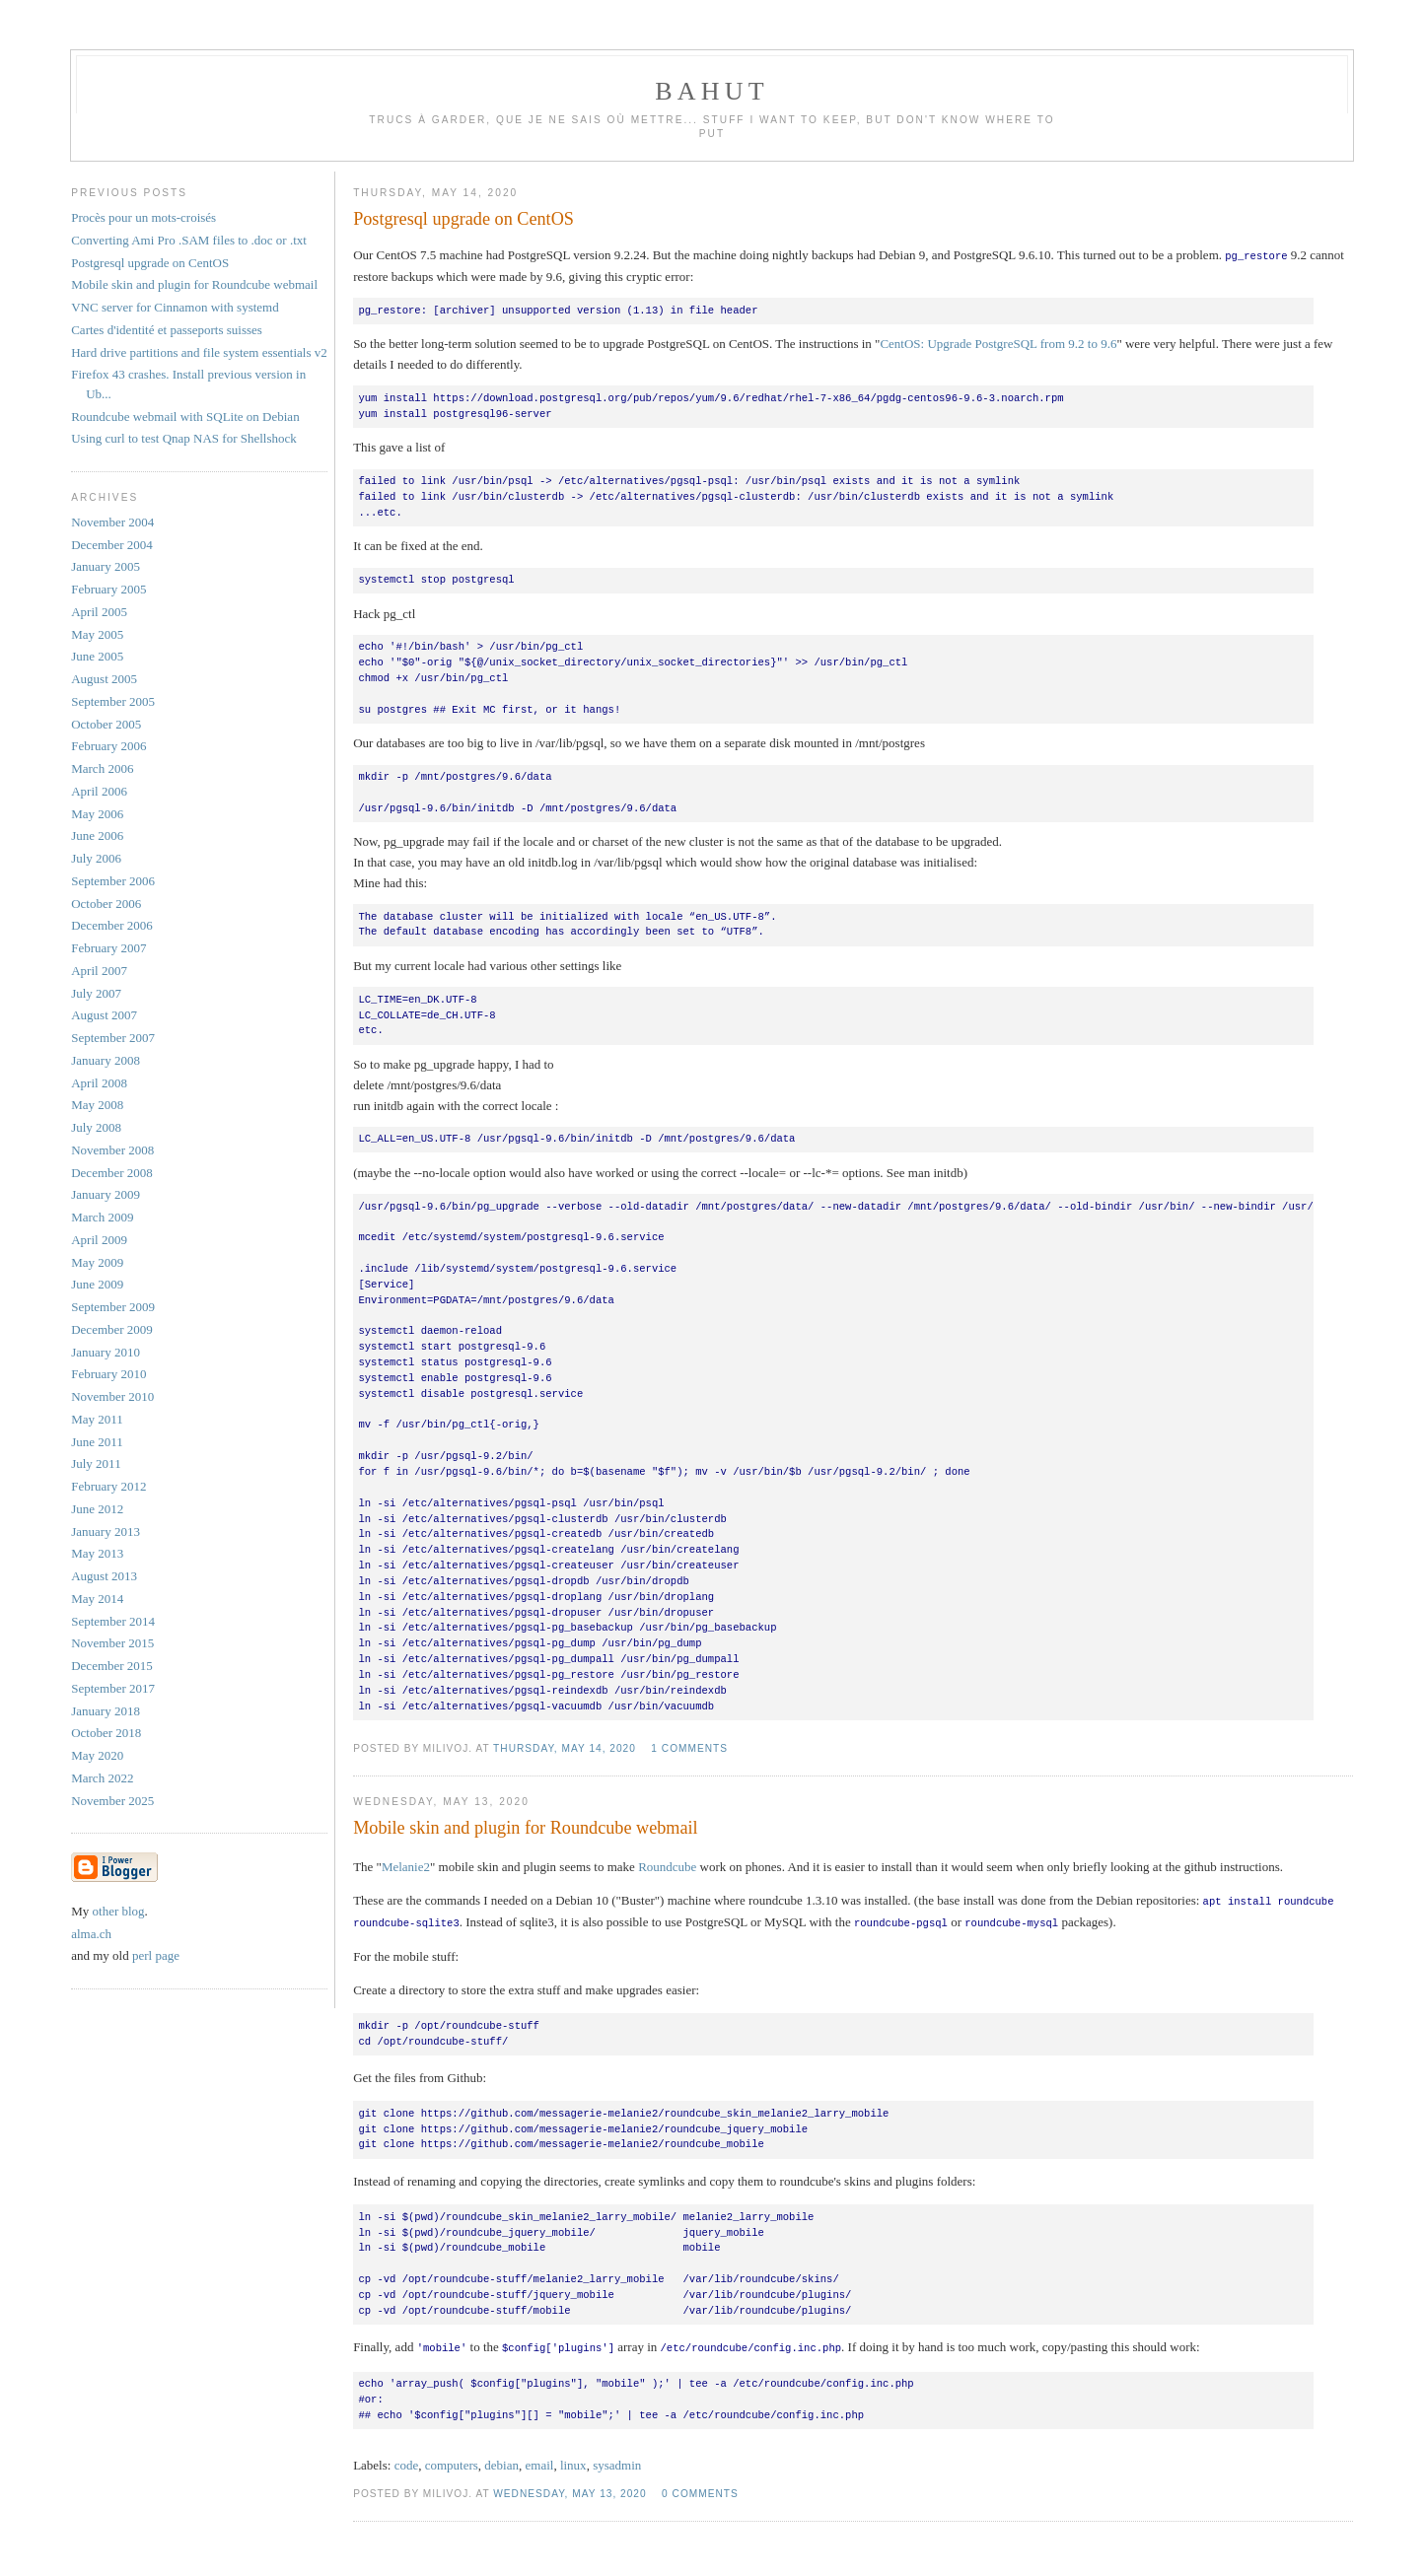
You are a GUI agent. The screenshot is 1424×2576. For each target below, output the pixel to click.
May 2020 (97, 1755)
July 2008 (96, 1127)
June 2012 (97, 1508)
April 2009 (99, 1239)
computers (451, 2461)
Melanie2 (406, 1865)
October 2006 (106, 903)
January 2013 (105, 1531)
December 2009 (112, 1329)
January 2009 (105, 1194)
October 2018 (106, 1732)
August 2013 (104, 1575)
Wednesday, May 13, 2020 (569, 2489)
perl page (155, 1955)
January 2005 (105, 566)
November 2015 (112, 1643)
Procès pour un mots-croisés (143, 217)
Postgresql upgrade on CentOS (463, 219)
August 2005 (104, 678)
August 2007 (104, 1015)
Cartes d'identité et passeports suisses (166, 329)
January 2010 (105, 1352)
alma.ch (91, 1933)
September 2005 (113, 701)
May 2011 (97, 1419)
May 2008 (97, 1104)
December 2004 (112, 544)
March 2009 (102, 1217)
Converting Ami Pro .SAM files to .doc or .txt (189, 240)
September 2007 (113, 1037)
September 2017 (113, 1688)
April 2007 (99, 970)
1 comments (689, 1747)
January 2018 (105, 1711)
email (540, 2461)
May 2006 (97, 813)
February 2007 (108, 947)
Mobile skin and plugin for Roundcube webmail (525, 1827)
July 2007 (96, 993)
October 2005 (106, 724)
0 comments (700, 2489)
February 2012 (108, 1486)
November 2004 (112, 522)
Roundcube (667, 1865)
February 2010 (108, 1373)
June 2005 (97, 656)
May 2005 (97, 634)
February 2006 (108, 745)
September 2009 (113, 1306)
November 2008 (112, 1150)
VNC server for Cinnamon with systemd (175, 307)
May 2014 (97, 1598)
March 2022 (102, 1778)
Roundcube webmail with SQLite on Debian (185, 416)
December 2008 (112, 1172)
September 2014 (113, 1621)
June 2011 (97, 1441)
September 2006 (113, 880)
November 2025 (112, 1800)
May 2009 (97, 1262)
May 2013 (97, 1553)
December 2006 (112, 925)
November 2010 (112, 1396)
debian (501, 2461)
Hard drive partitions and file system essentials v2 (199, 352)
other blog (119, 1911)
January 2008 (105, 1060)
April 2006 (99, 791)
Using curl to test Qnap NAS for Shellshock (184, 438)
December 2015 (112, 1665)
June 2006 (97, 835)
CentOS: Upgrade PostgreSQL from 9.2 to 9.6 (998, 342)
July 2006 (96, 858)
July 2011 (95, 1463)
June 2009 (97, 1284)
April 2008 (99, 1083)
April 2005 (99, 611)
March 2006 (102, 768)
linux (573, 2461)
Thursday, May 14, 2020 (564, 1747)
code (406, 2461)
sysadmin (617, 2461)
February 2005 (108, 589)
